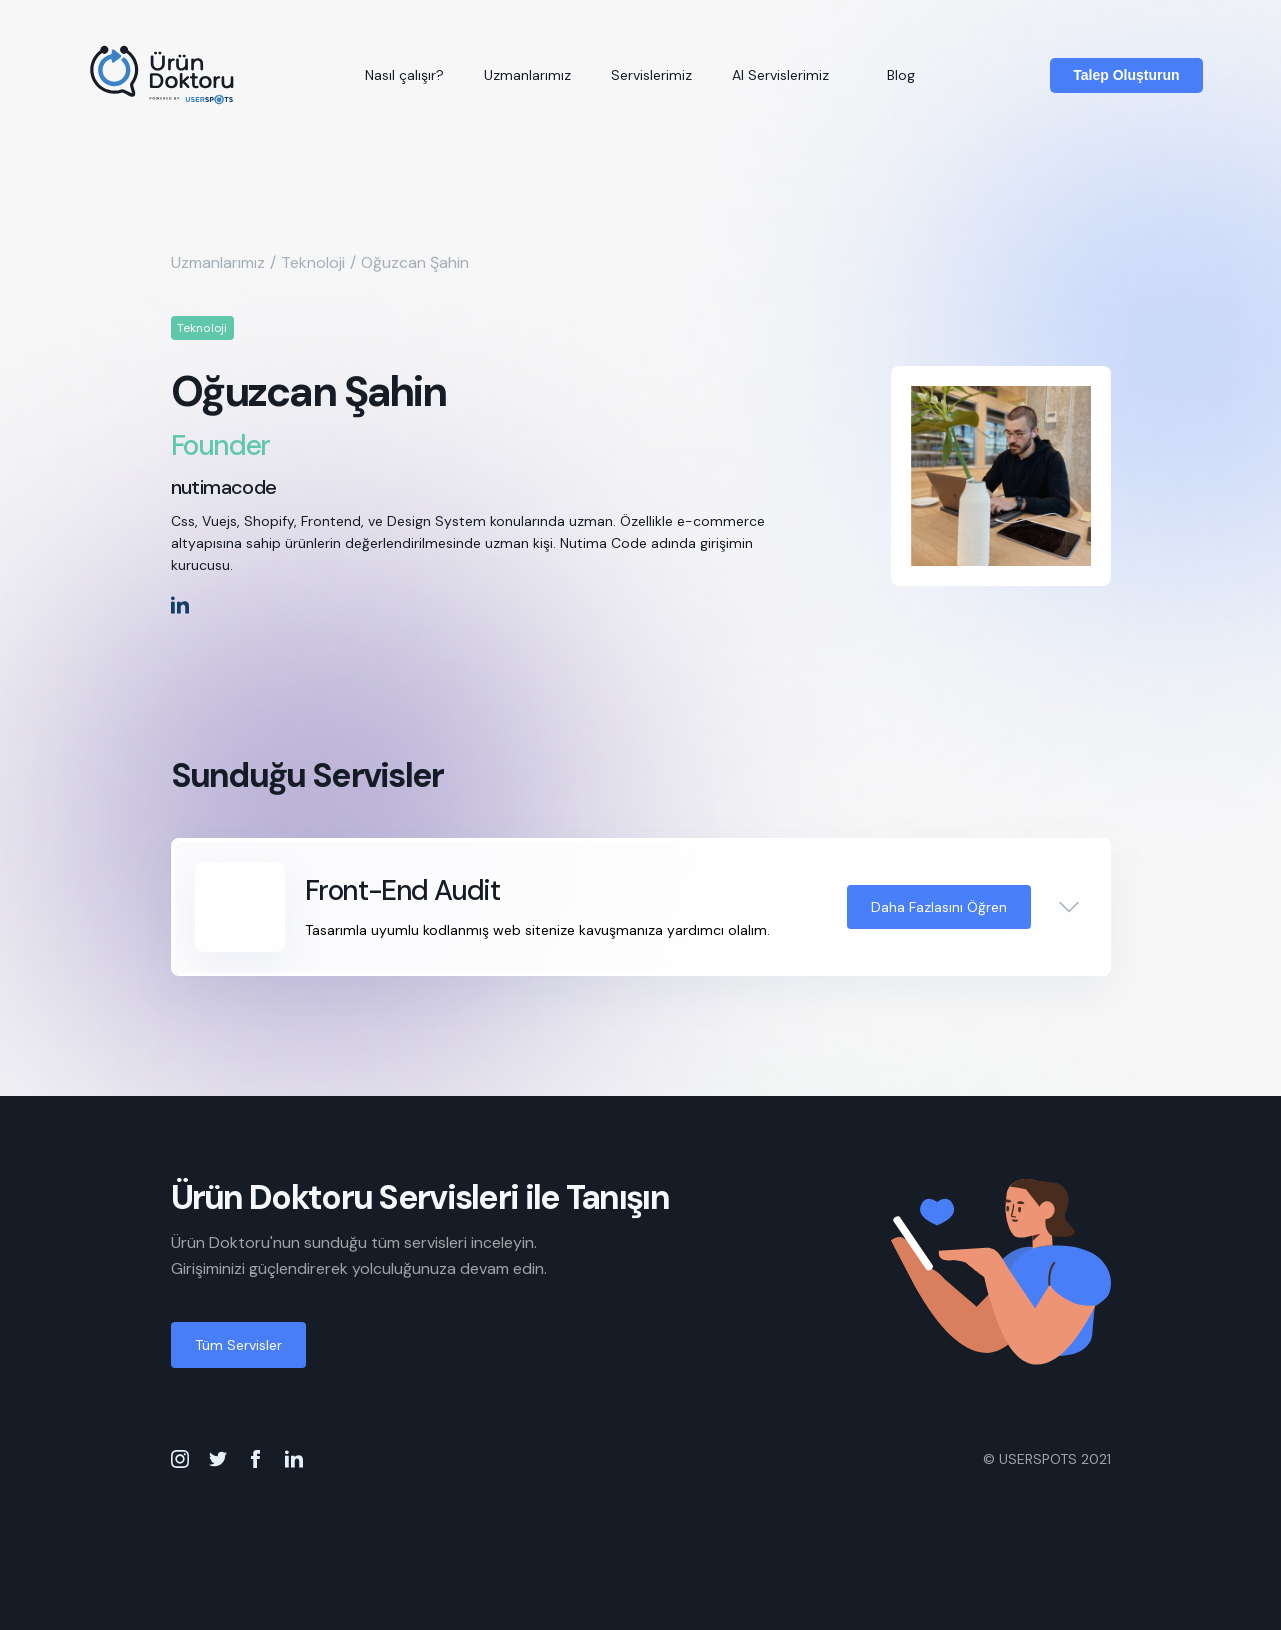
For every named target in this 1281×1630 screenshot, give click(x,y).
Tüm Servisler (238, 1345)
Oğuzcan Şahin (415, 262)
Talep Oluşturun (1126, 75)
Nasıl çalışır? (404, 75)
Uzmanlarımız (527, 75)
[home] (163, 75)
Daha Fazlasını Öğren (939, 907)
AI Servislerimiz (780, 75)
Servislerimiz (651, 75)
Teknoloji (313, 262)
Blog (901, 75)
